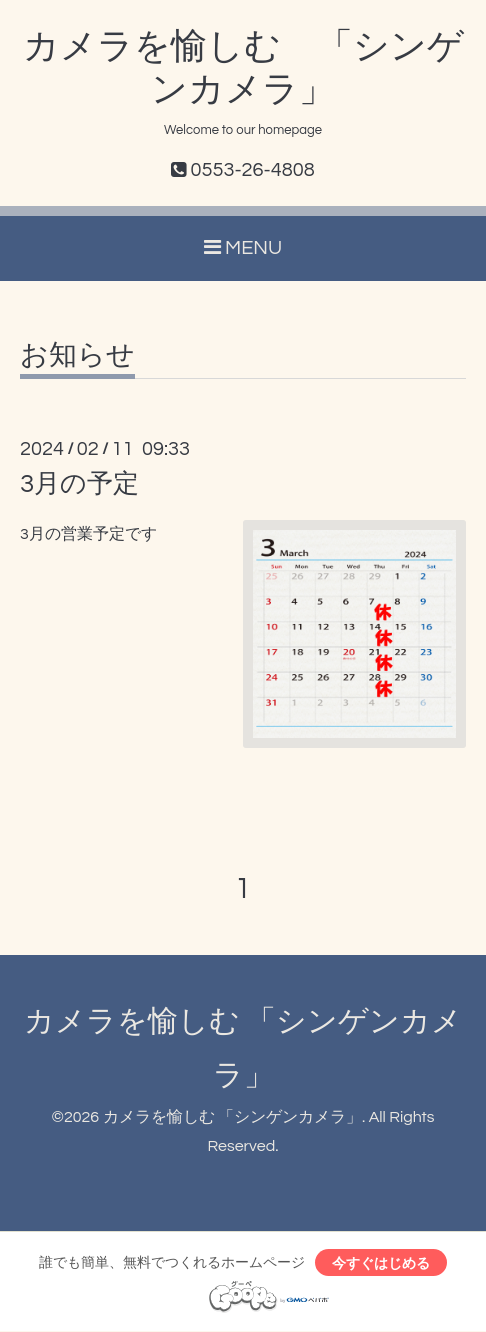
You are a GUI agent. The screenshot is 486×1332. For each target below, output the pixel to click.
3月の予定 (79, 484)
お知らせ (77, 356)
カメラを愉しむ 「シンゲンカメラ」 (232, 1117)
